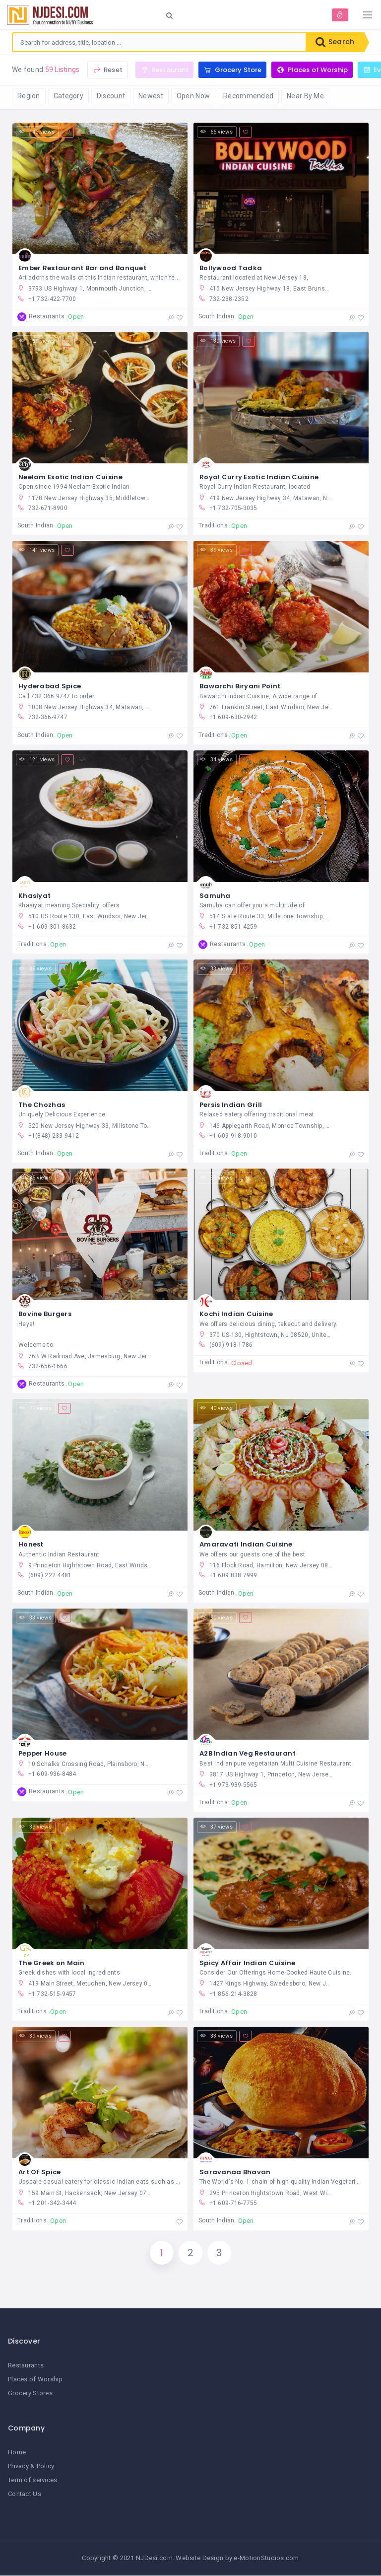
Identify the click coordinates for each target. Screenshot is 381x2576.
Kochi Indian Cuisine (236, 1314)
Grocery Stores (30, 2393)
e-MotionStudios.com (266, 2558)
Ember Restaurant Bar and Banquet (82, 268)
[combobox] (159, 42)
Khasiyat (34, 895)
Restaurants (26, 2365)
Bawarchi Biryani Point (239, 686)
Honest (31, 1544)
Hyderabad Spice (49, 686)
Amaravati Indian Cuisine (246, 1544)
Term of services (32, 2480)
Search (335, 42)
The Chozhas (41, 1104)
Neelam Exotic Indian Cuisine (70, 477)
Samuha (215, 895)
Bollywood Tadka (230, 268)
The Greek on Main (51, 1963)
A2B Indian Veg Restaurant (247, 1754)
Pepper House (42, 1754)
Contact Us (24, 2494)
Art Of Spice (39, 2172)
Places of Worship (35, 2379)
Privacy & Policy (31, 2466)
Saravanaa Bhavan (234, 2172)
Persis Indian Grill (230, 1104)
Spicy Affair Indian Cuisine (247, 1963)
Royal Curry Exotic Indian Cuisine (258, 477)
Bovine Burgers (44, 1314)
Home (17, 2452)
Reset (108, 69)
